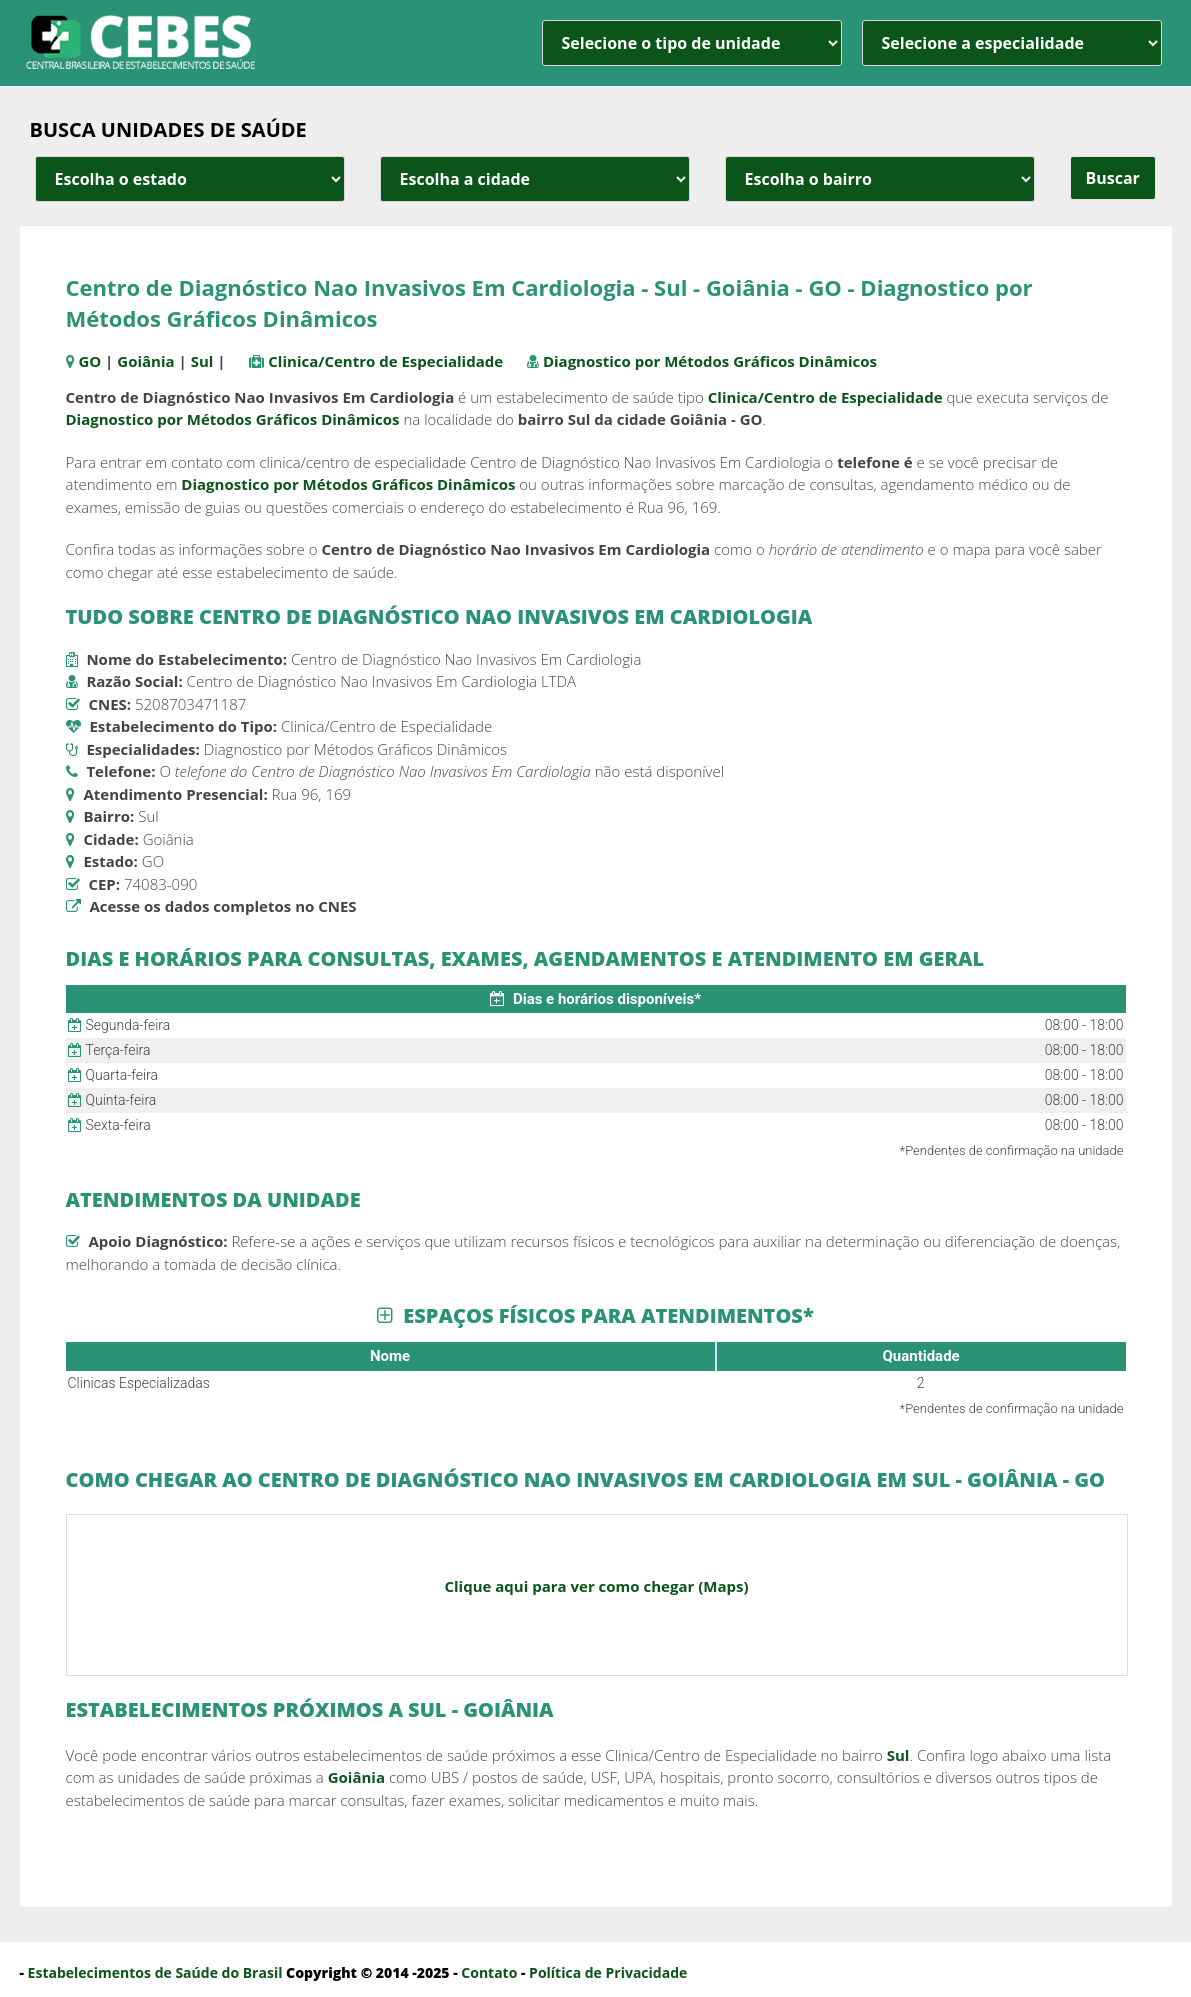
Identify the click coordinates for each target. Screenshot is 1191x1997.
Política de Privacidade (608, 1972)
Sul (202, 361)
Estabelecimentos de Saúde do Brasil (155, 1972)
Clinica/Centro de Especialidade (385, 361)
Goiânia (145, 361)
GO (89, 361)
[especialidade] (1012, 43)
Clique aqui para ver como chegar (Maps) (596, 1586)
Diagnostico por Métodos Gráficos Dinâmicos (710, 361)
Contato (489, 1972)
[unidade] (692, 43)
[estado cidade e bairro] (190, 179)
